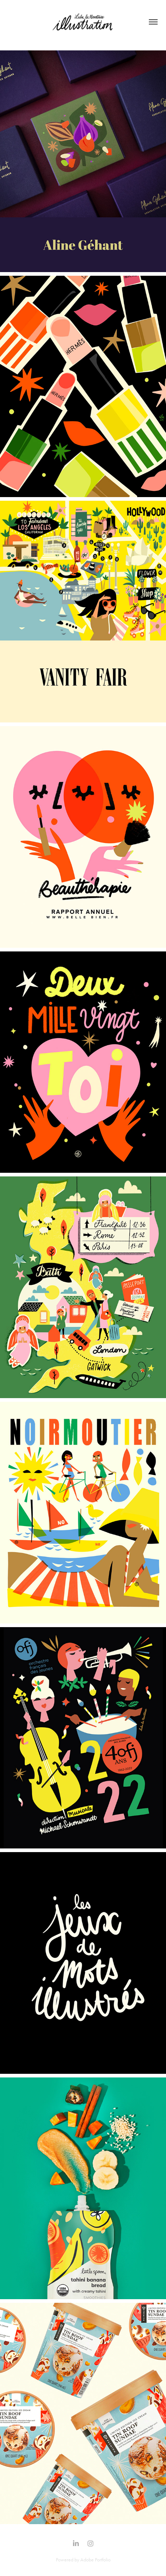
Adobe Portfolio (95, 2560)
